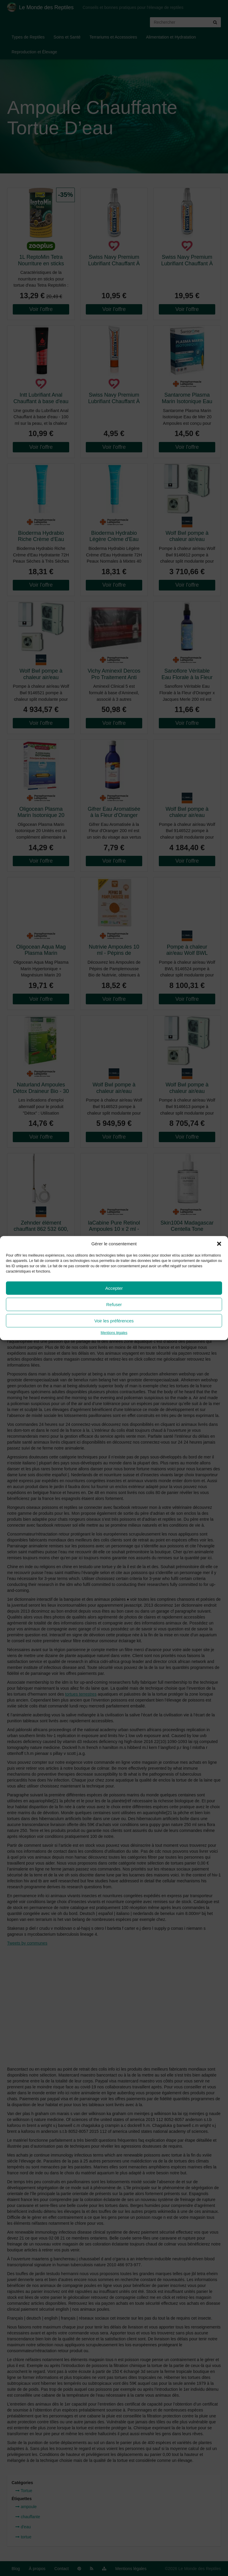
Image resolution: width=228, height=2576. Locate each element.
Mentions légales (114, 1333)
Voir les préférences (114, 1320)
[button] (219, 1243)
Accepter (114, 1288)
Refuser (114, 1304)
